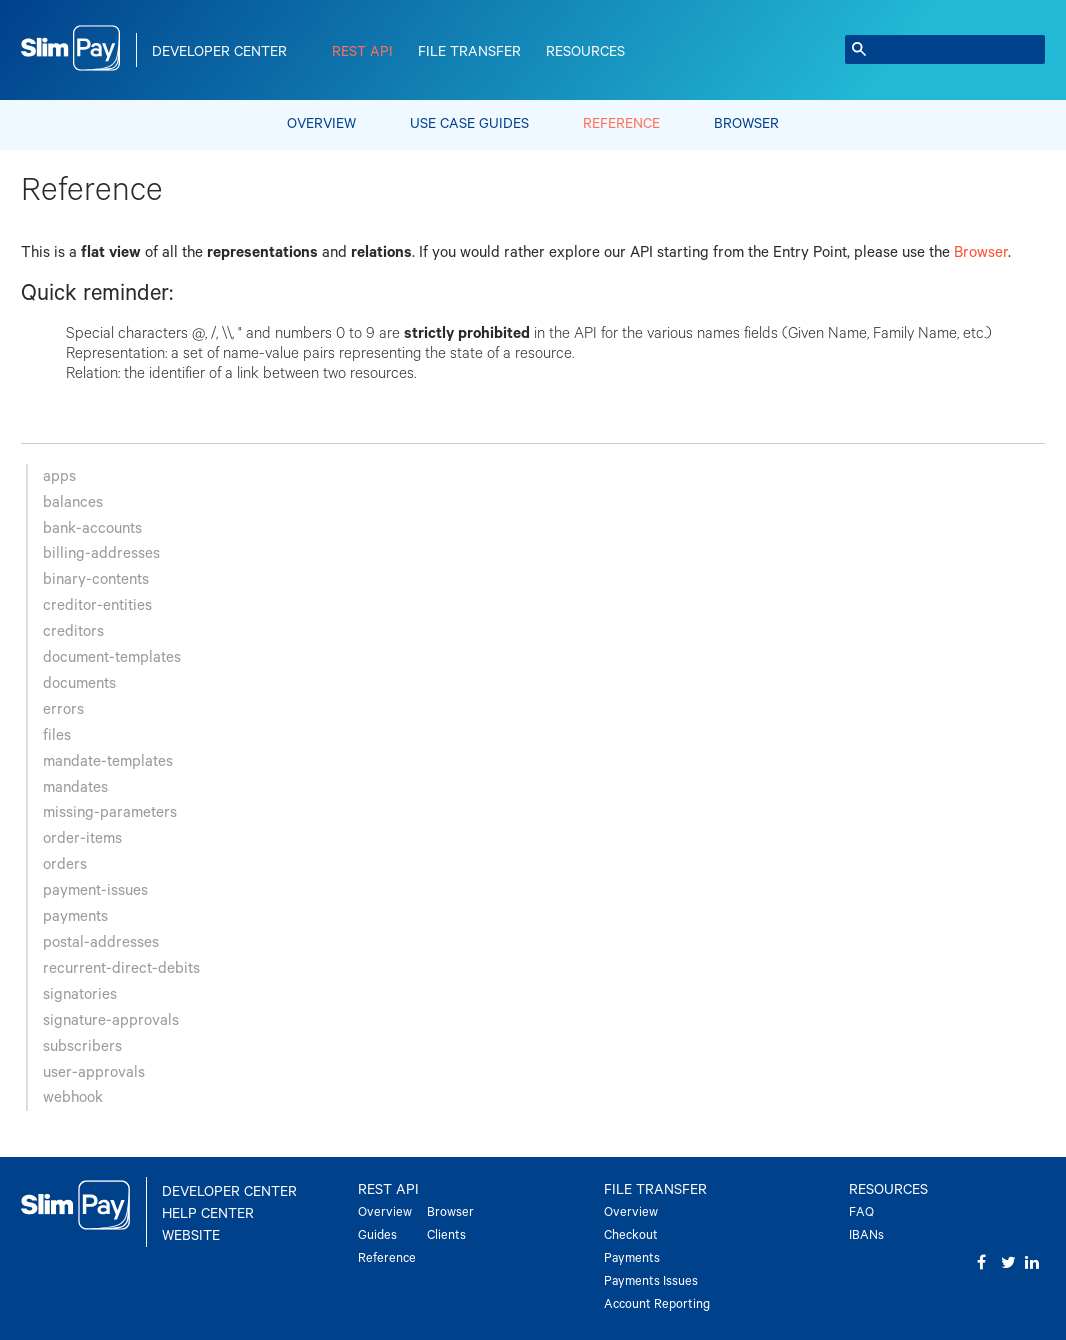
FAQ (861, 1212)
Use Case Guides (469, 124)
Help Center (208, 1214)
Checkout (631, 1235)
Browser (746, 124)
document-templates (112, 657)
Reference (621, 124)
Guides (377, 1235)
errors (63, 709)
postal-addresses (101, 942)
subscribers (82, 1046)
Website (191, 1236)
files (57, 735)
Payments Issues (651, 1281)
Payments (632, 1258)
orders (65, 864)
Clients (446, 1235)
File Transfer (469, 52)
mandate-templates (108, 761)
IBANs (866, 1235)
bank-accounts (92, 528)
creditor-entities (97, 605)
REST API (362, 52)
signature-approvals (111, 1020)
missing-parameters (110, 812)
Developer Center (219, 52)
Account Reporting (657, 1304)
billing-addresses (101, 553)
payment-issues (95, 890)
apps (59, 476)
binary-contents (96, 579)
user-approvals (94, 1072)
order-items (82, 838)
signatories (80, 994)
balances (73, 502)
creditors (73, 631)
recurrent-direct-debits (121, 968)
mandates (75, 787)
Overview (321, 124)
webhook (73, 1097)
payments (75, 916)
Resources (585, 52)
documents (79, 683)
